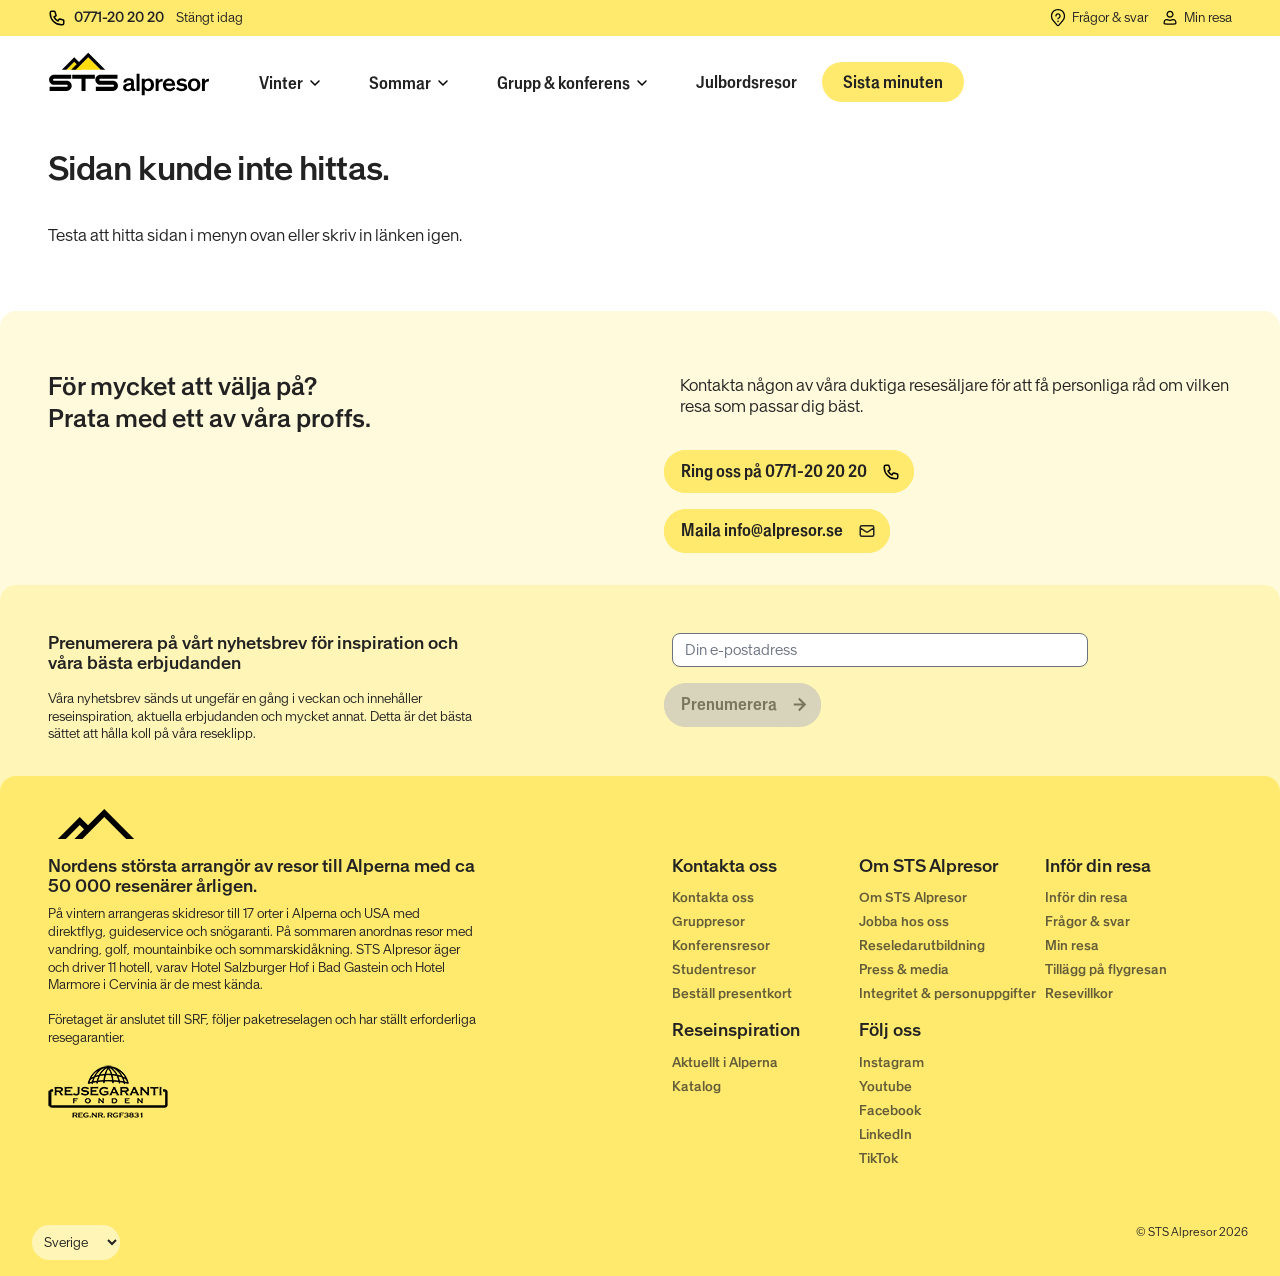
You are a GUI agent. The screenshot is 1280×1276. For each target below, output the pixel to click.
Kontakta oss (713, 897)
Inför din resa (1086, 897)
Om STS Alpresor (913, 897)
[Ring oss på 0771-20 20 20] (789, 472)
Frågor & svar (1087, 921)
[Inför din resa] (1138, 870)
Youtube (885, 1086)
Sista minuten (893, 82)
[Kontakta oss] (765, 870)
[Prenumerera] (742, 705)
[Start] (129, 78)
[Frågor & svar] (1098, 18)
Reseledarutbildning (922, 945)
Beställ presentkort (732, 993)
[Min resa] (1196, 18)
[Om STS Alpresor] (952, 870)
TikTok (878, 1158)
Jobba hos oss (904, 921)
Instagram (891, 1062)
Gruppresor (708, 921)
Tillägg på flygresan (1106, 969)
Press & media (904, 969)
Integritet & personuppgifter (947, 993)
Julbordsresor (746, 82)
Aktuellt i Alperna (725, 1062)
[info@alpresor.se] (777, 531)
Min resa (1072, 945)
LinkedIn (885, 1134)
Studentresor (714, 969)
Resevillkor (1079, 993)
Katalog (696, 1086)
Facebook (890, 1110)
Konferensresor (721, 945)
